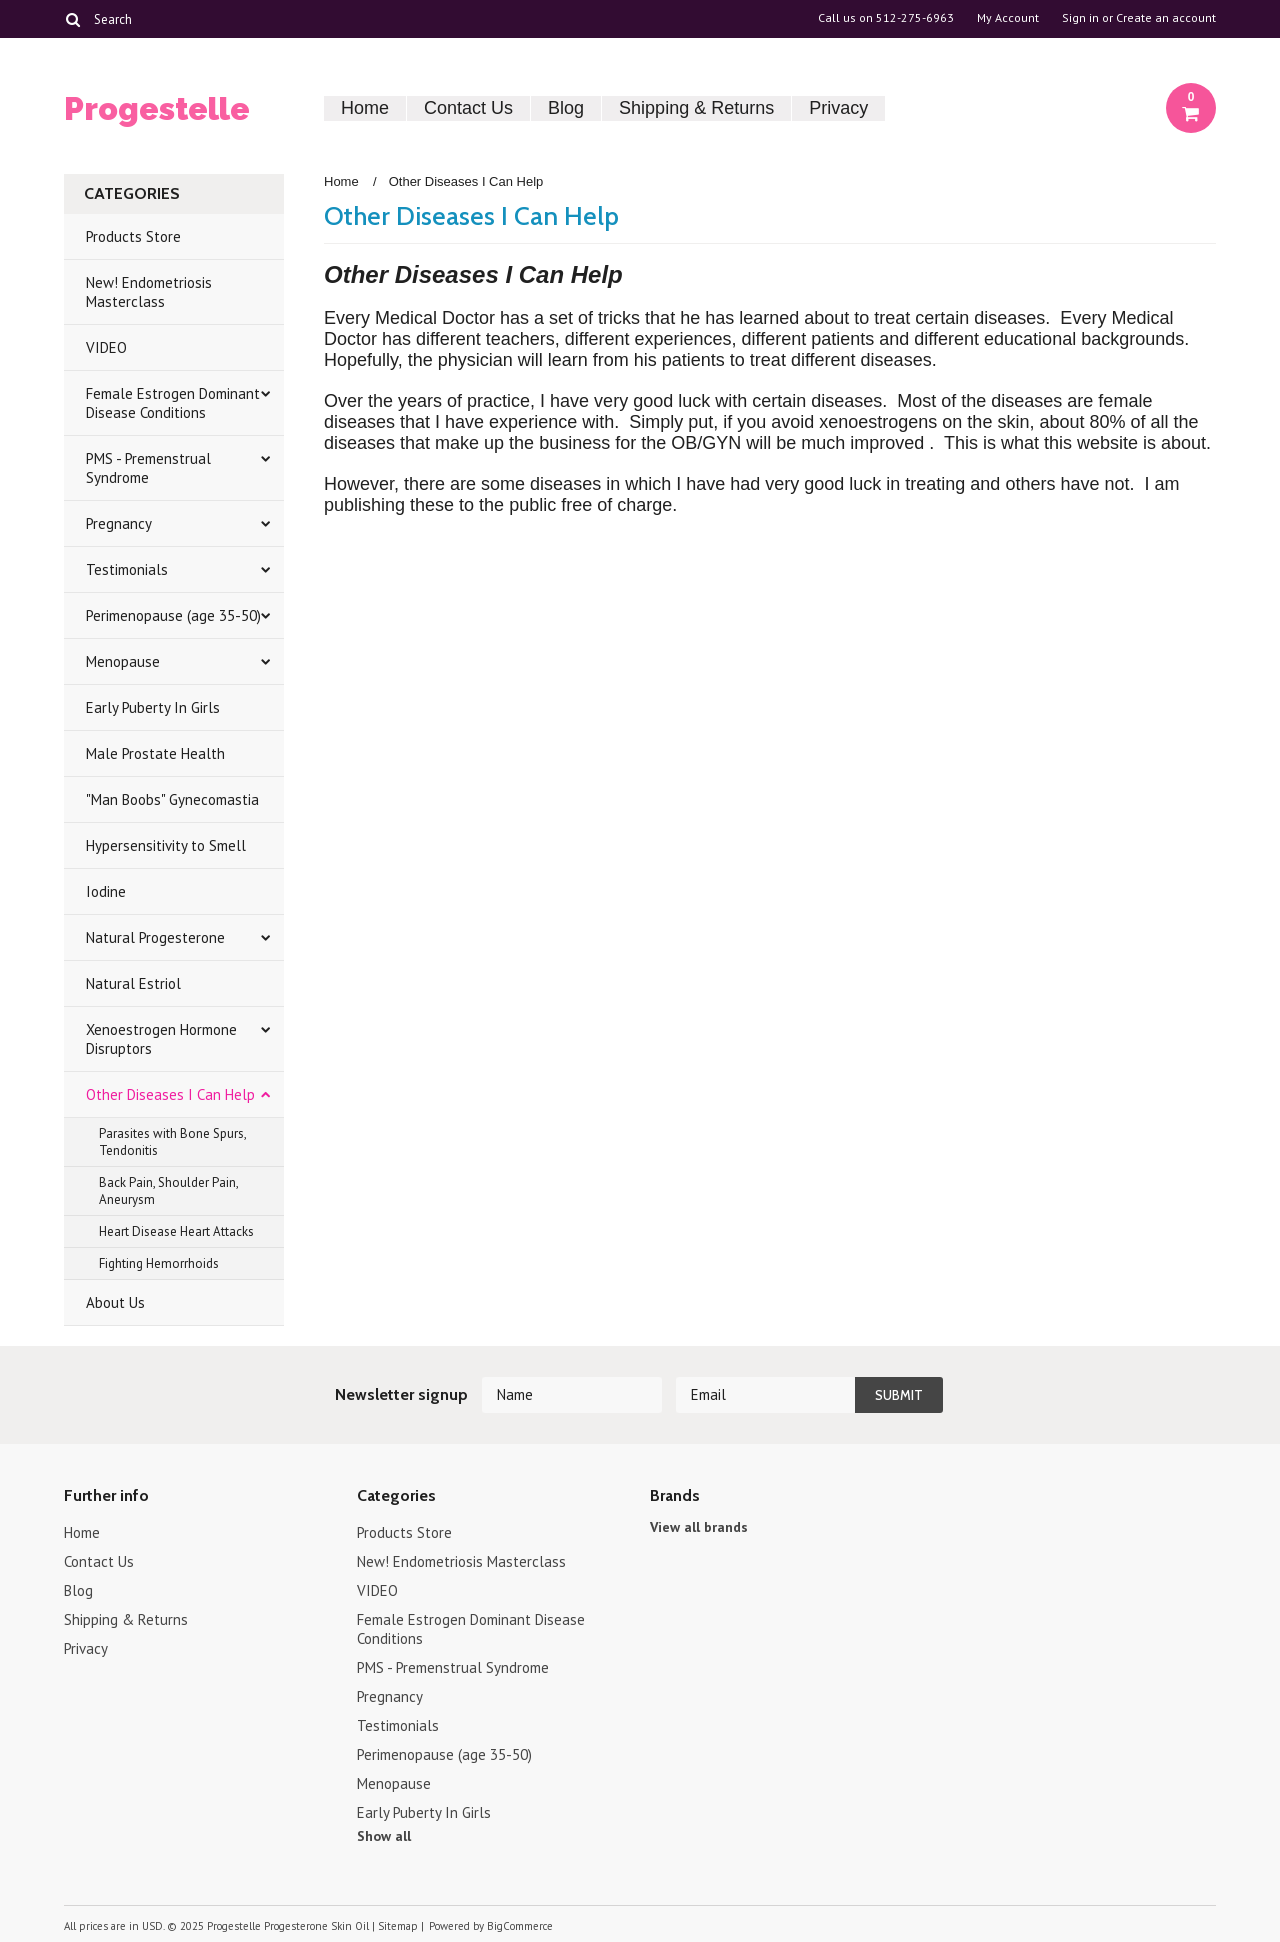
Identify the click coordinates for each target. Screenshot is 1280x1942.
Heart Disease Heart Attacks (176, 1231)
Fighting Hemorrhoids (159, 1263)
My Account (1008, 18)
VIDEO (106, 347)
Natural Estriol (133, 983)
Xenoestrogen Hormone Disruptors (161, 1039)
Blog (566, 108)
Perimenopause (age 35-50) (173, 615)
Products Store (133, 236)
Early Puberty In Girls (153, 707)
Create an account (1166, 18)
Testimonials (127, 569)
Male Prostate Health (155, 753)
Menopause (123, 661)
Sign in (1080, 18)
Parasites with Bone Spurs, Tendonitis (173, 1142)
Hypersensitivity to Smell (166, 845)
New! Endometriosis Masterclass (149, 292)
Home (365, 108)
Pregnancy (119, 523)
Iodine (106, 891)
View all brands (699, 1527)
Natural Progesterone (155, 937)
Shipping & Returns (696, 108)
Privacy (838, 108)
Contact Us (468, 108)
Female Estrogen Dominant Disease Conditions (173, 403)
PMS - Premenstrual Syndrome (148, 468)
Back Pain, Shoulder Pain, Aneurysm (169, 1191)
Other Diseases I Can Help (170, 1094)
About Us (115, 1302)
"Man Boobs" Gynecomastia (172, 799)
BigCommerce (520, 1926)
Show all (384, 1836)
